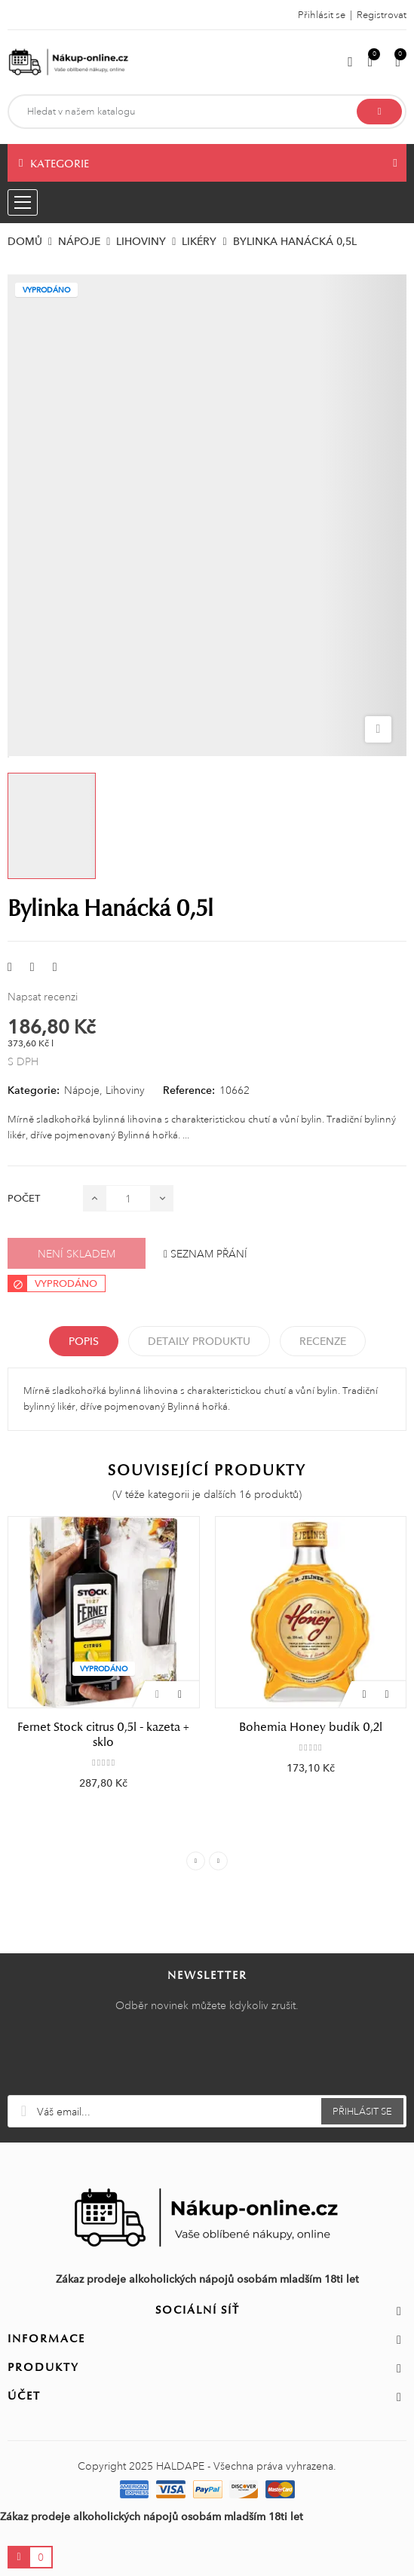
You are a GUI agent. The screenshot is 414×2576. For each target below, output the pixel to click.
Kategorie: (34, 1090)
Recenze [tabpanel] (322, 1341)
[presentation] (207, 2058)
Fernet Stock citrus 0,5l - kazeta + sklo (103, 1735)
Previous (195, 1861)
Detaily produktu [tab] (199, 1341)
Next (218, 1861)
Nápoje (82, 1090)
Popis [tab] (84, 1341)
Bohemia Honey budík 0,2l (310, 1727)
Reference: (189, 1090)
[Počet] (128, 1198)
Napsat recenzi (43, 996)
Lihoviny (125, 1090)
